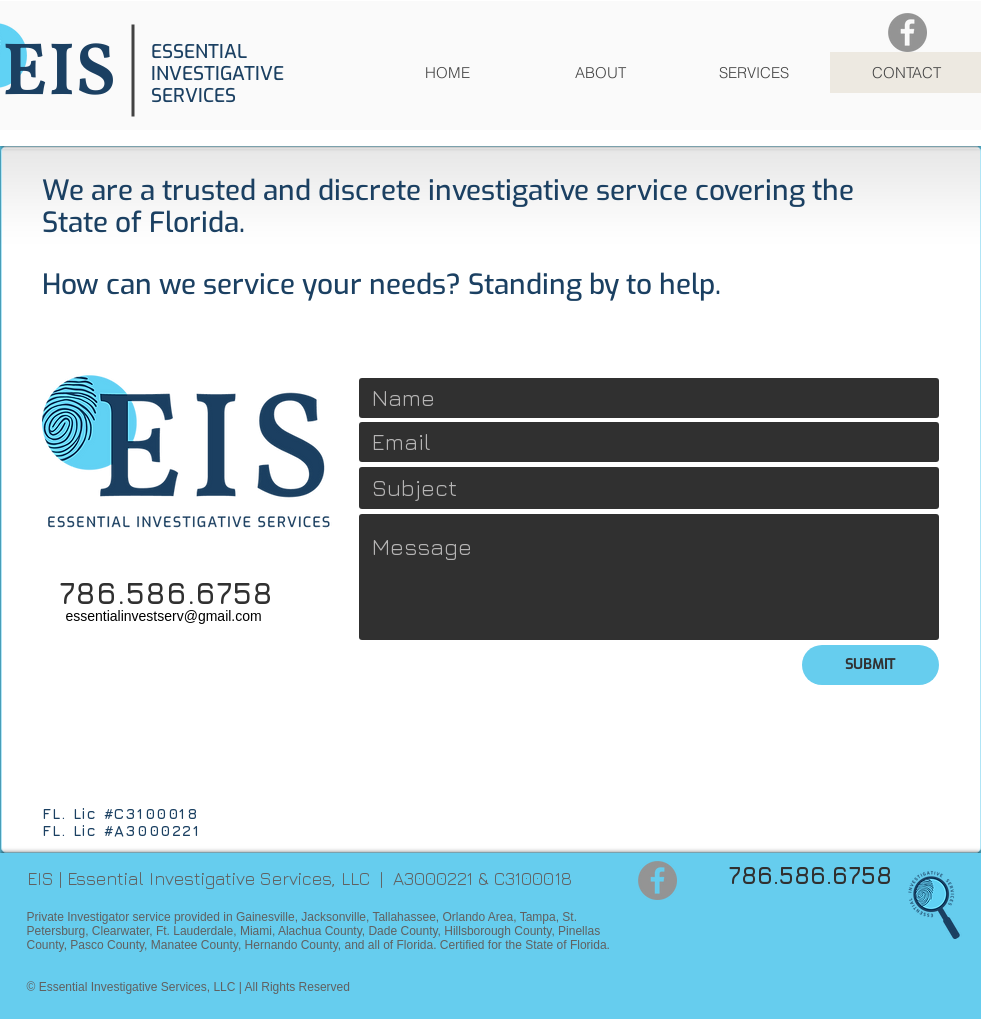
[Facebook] (907, 32)
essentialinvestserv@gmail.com (163, 616)
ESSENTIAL (199, 51)
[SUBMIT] (870, 665)
